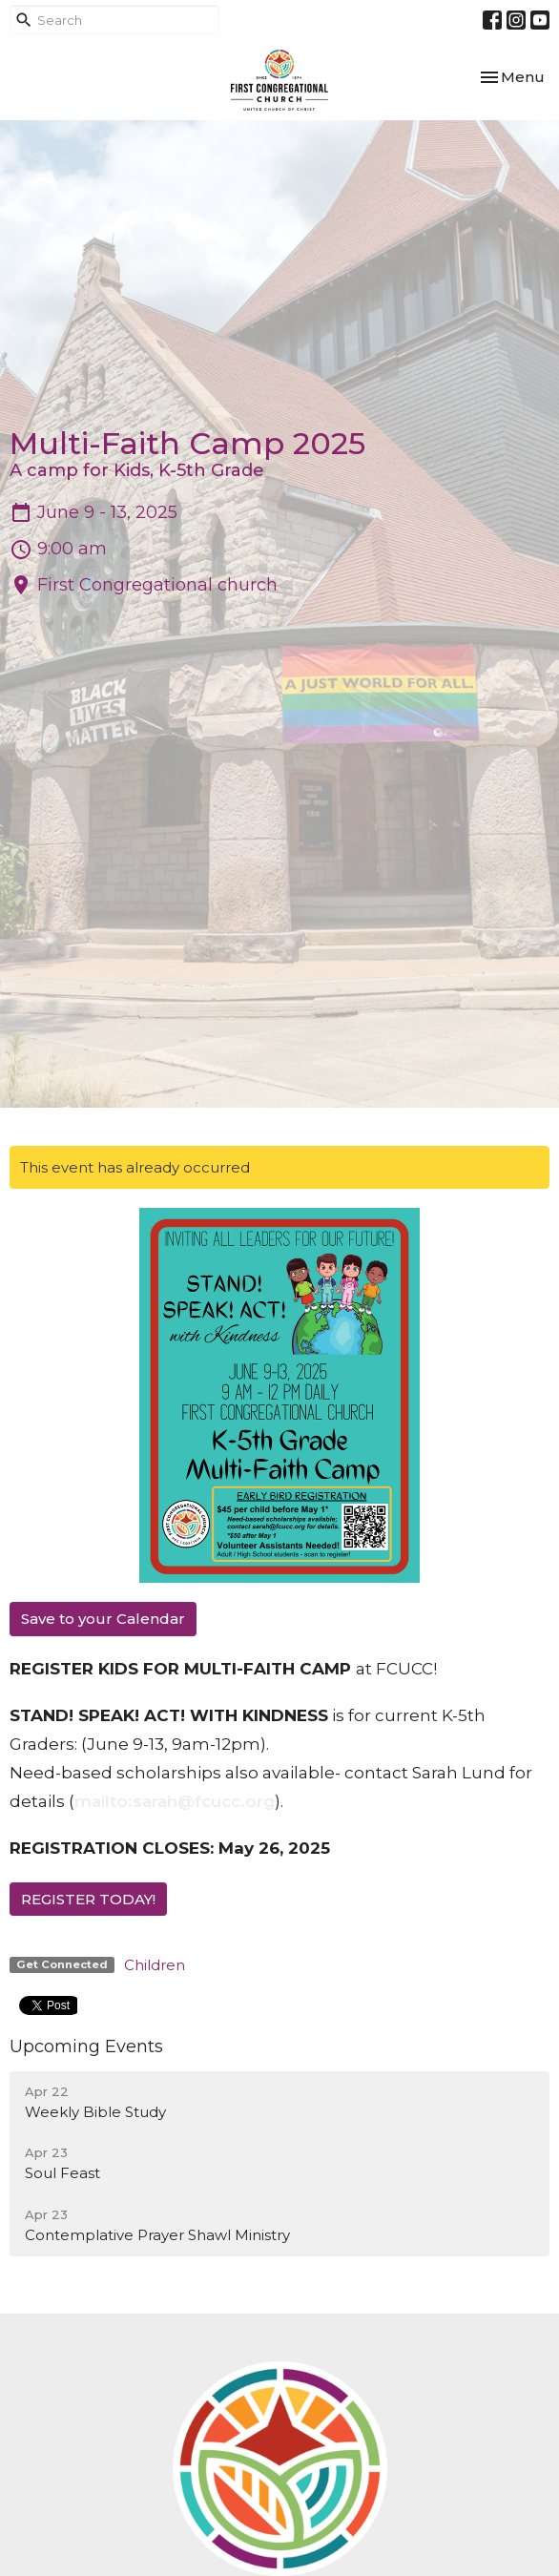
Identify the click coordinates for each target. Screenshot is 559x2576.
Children (154, 1965)
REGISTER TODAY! (88, 1899)
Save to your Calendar (103, 1619)
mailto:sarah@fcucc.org (174, 1801)
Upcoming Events (86, 2046)
